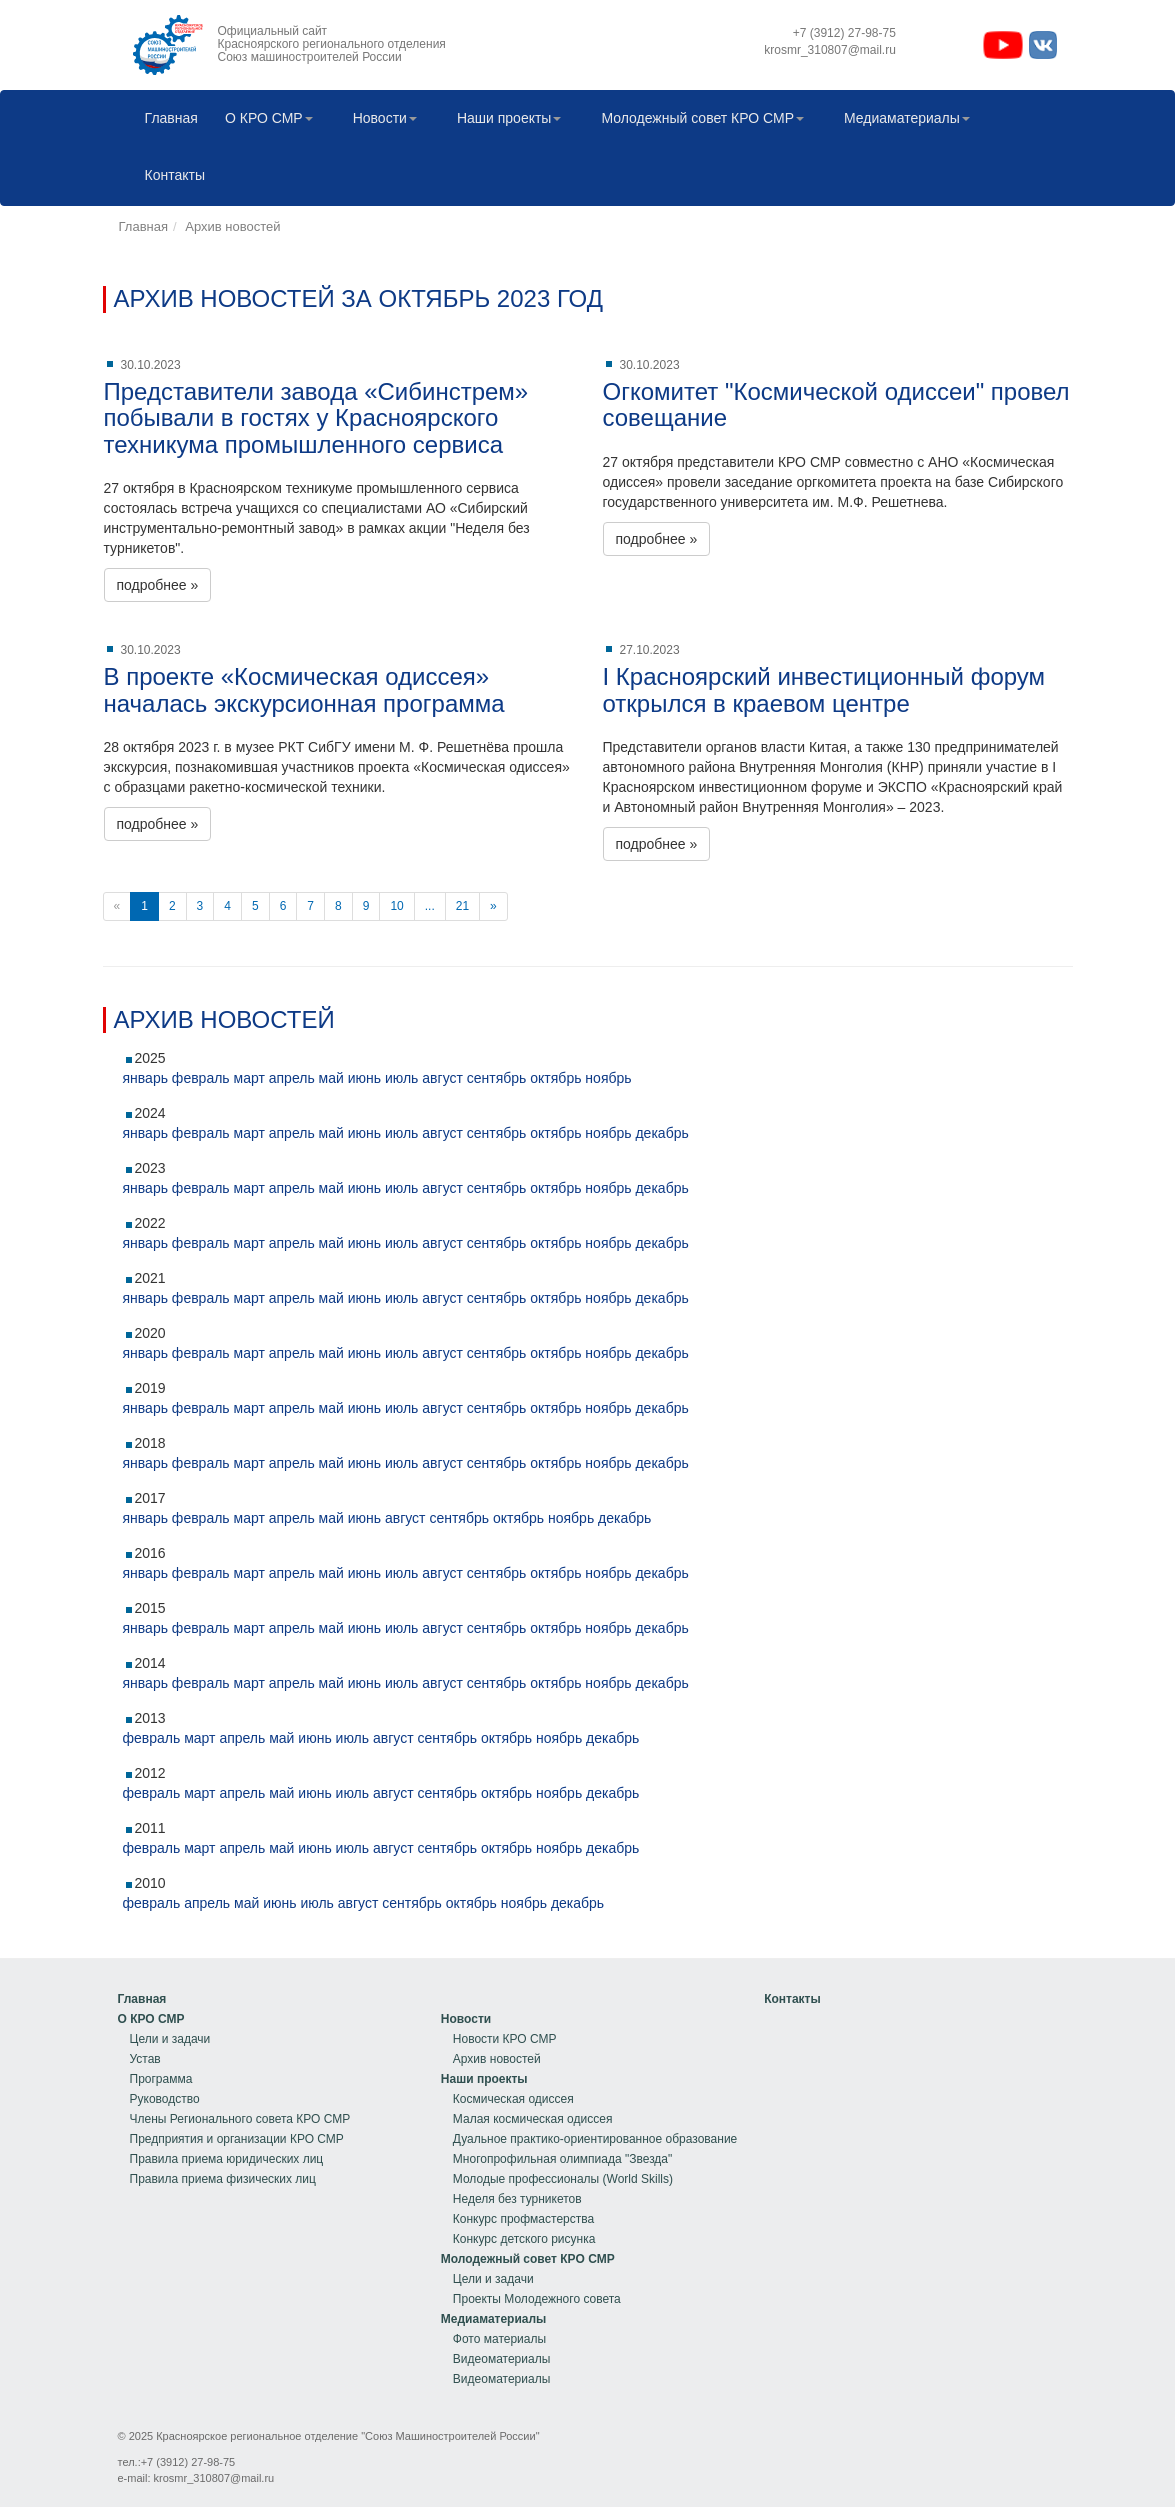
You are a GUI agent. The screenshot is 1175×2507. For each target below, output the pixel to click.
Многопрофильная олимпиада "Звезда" (562, 2159)
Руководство (165, 2099)
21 (462, 906)
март (249, 1078)
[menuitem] (166, 119)
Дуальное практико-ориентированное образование (595, 2139)
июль (401, 1078)
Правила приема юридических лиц (227, 2159)
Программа (161, 2079)
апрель (292, 1078)
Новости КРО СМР (505, 2039)
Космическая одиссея (513, 2099)
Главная (166, 119)
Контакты (170, 176)
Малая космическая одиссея (533, 2119)
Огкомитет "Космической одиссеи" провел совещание (836, 404)
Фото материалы (499, 2339)
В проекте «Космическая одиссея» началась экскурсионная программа (304, 689)
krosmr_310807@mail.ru (214, 2478)
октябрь (555, 1078)
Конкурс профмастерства (523, 2219)
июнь (364, 1078)
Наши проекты (504, 119)
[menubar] (588, 148)
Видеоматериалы (501, 2359)
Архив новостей (232, 226)
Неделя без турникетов (517, 2199)
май (331, 1078)
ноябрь (608, 1078)
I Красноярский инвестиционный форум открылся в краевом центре (824, 689)
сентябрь (497, 1078)
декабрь (661, 1133)
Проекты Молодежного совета (537, 2299)
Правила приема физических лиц (223, 2179)
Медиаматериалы (902, 119)
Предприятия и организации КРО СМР (237, 2139)
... (430, 906)
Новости (380, 119)
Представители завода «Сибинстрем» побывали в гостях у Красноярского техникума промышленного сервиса (316, 418)
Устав (145, 2059)
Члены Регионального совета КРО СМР (240, 2119)
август (442, 1078)
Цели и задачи (170, 2039)
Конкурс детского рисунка (524, 2239)
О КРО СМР (264, 119)
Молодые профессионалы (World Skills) (563, 2179)
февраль (201, 1078)
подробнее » (158, 585)
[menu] (234, 2089)
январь (145, 1078)
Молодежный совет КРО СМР (697, 119)
